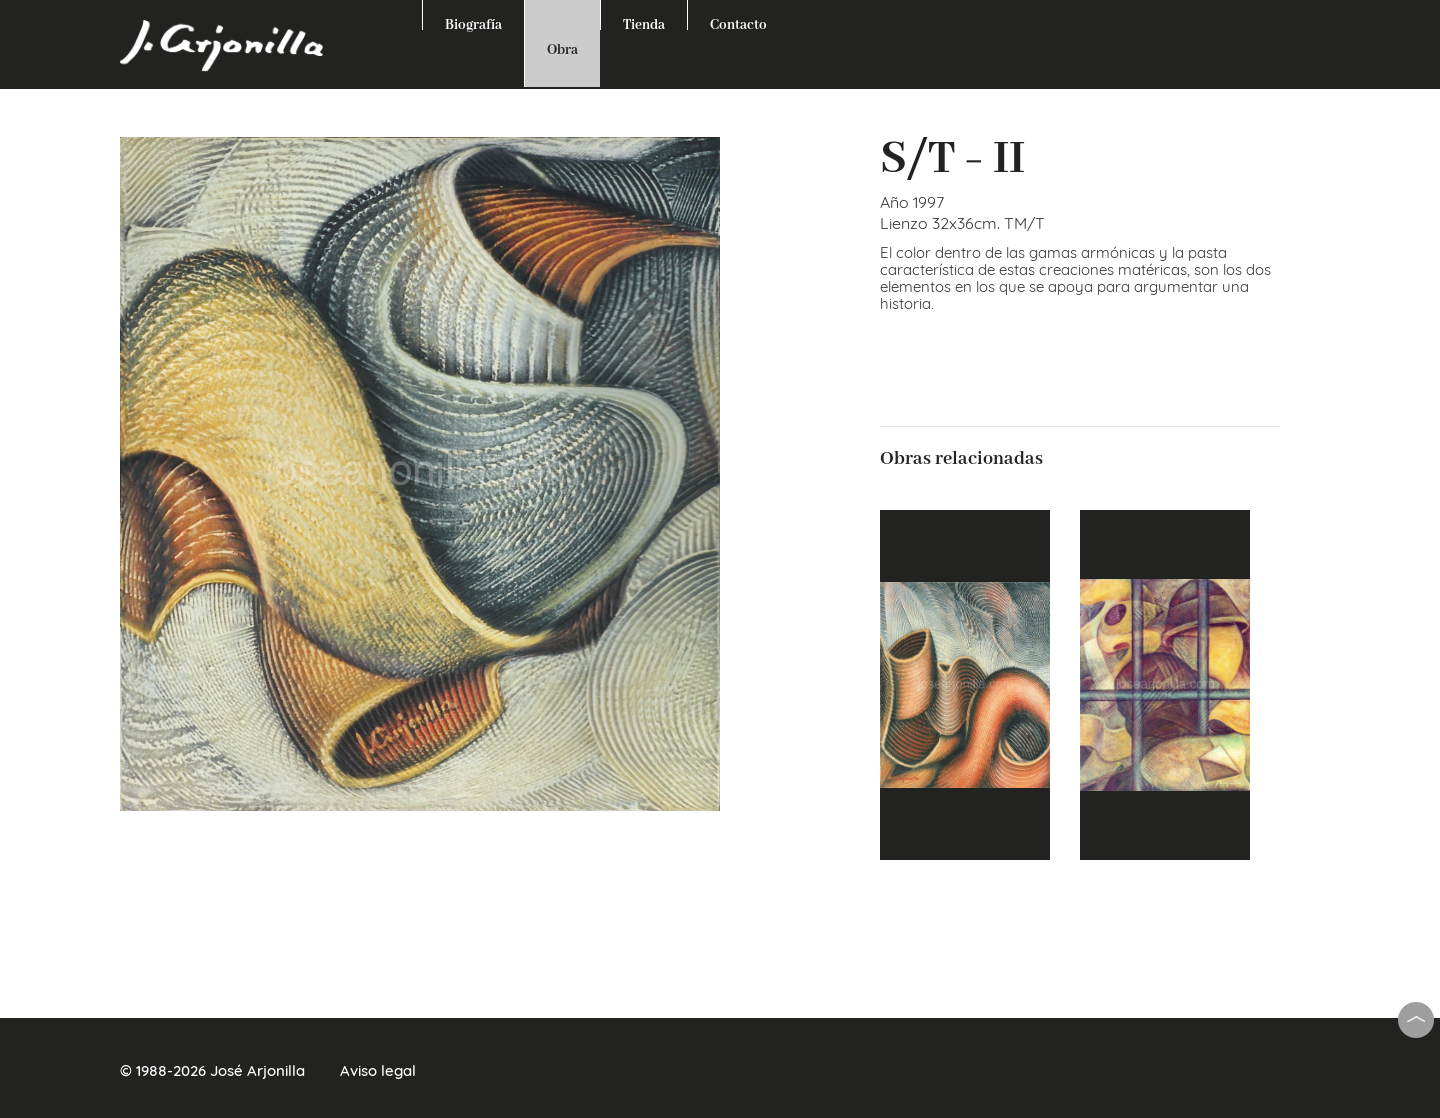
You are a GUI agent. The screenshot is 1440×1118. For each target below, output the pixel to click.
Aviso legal (378, 1070)
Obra (562, 50)
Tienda (644, 23)
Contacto (738, 23)
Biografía (473, 23)
